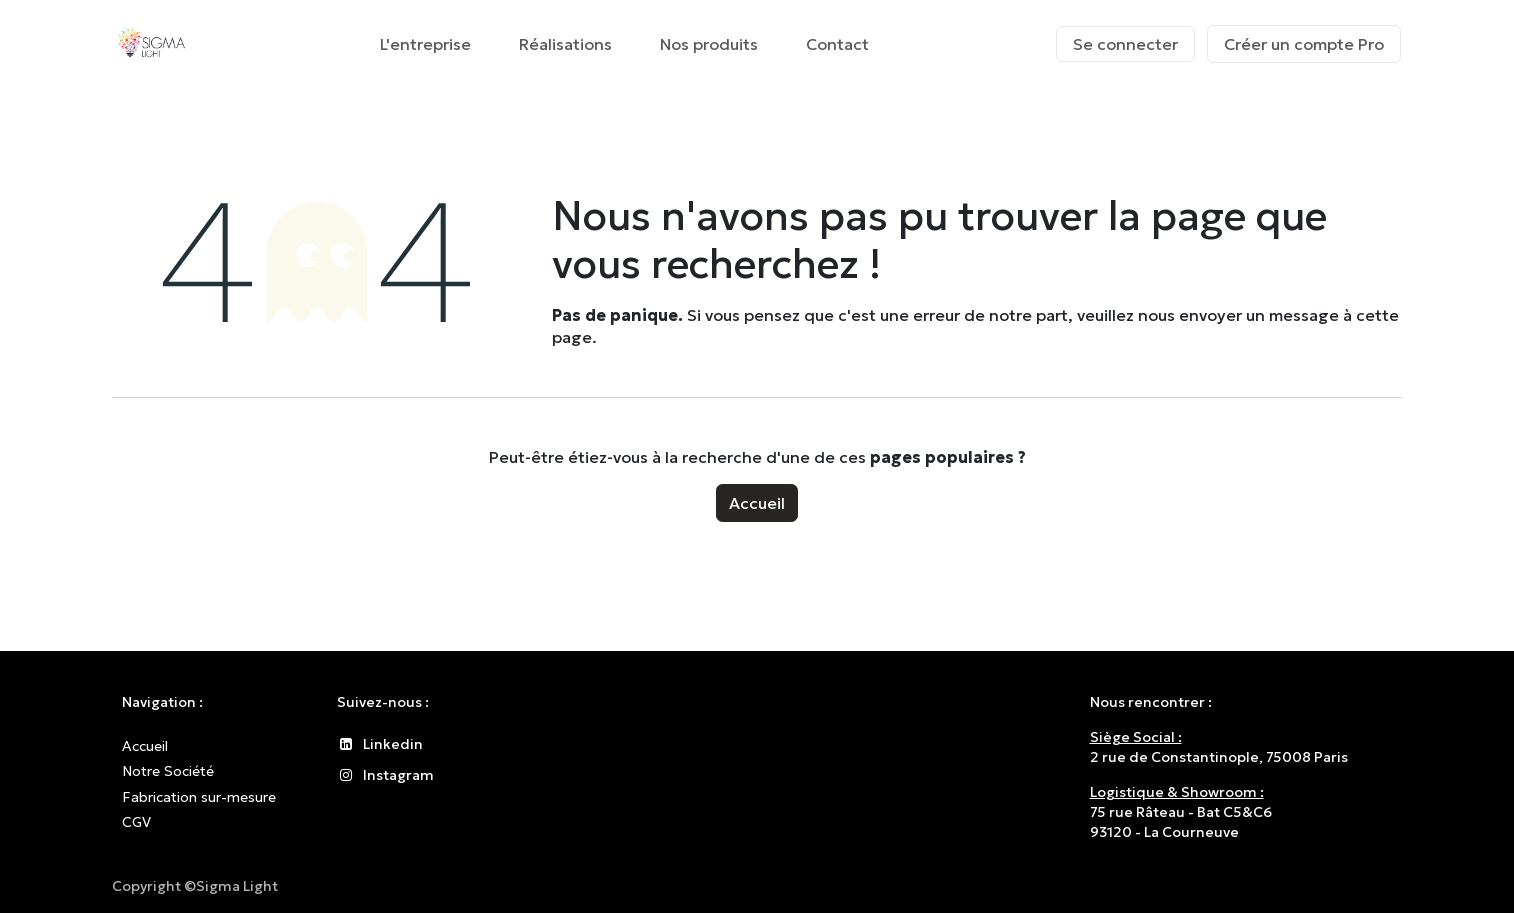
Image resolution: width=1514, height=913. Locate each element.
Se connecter (1125, 44)
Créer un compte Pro (1304, 44)
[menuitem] (425, 44)
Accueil (757, 503)
